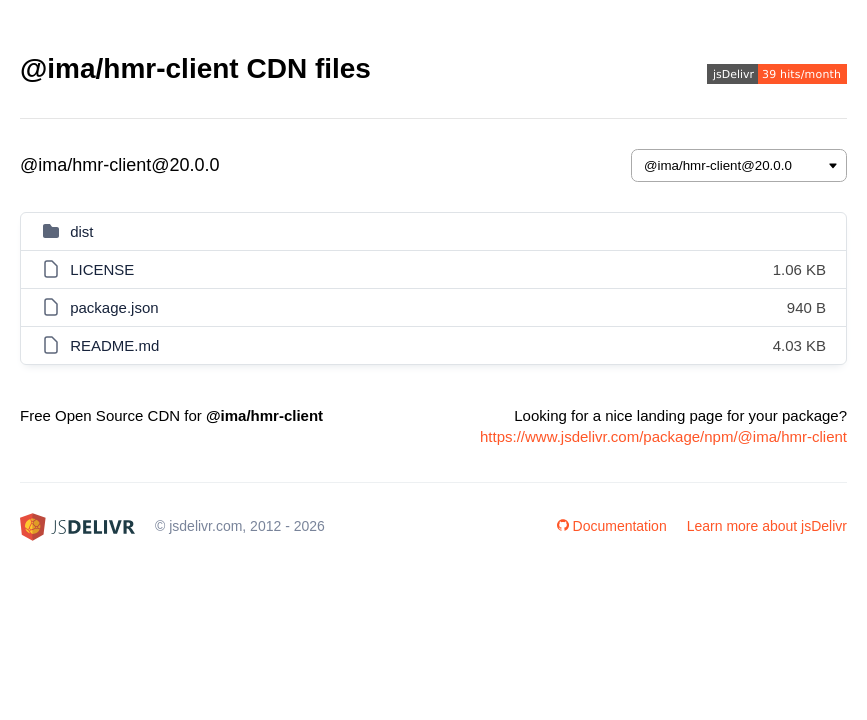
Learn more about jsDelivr (767, 526)
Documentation (612, 526)
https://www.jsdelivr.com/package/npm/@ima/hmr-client (663, 436)
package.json (114, 307)
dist (81, 231)
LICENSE (102, 269)
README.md (114, 345)
